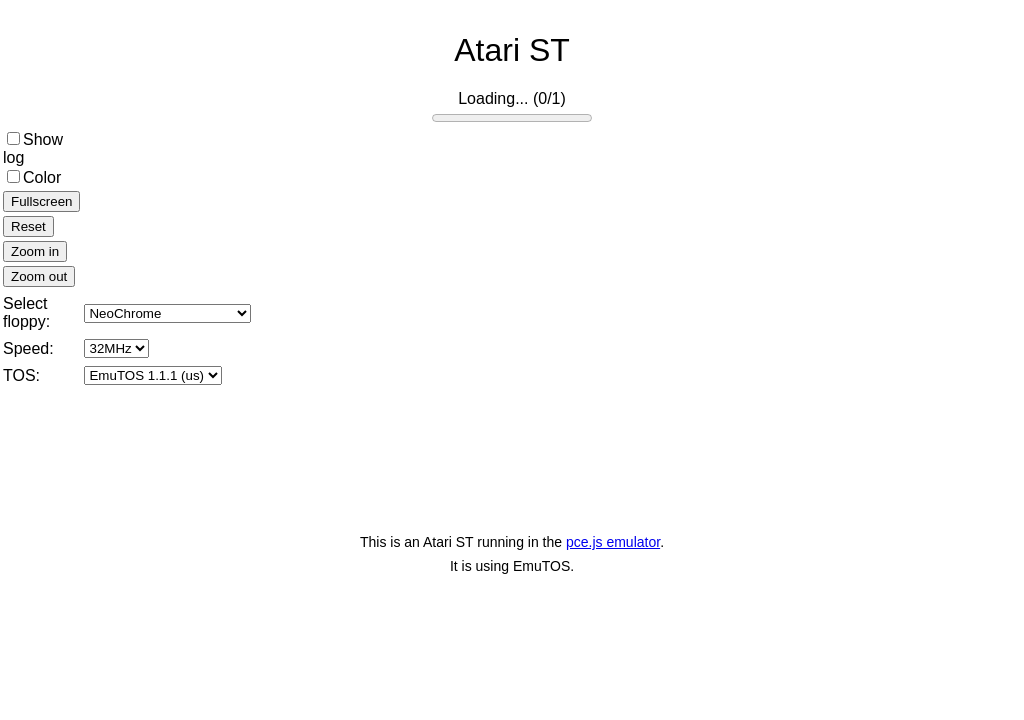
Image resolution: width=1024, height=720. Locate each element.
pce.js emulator (613, 542)
